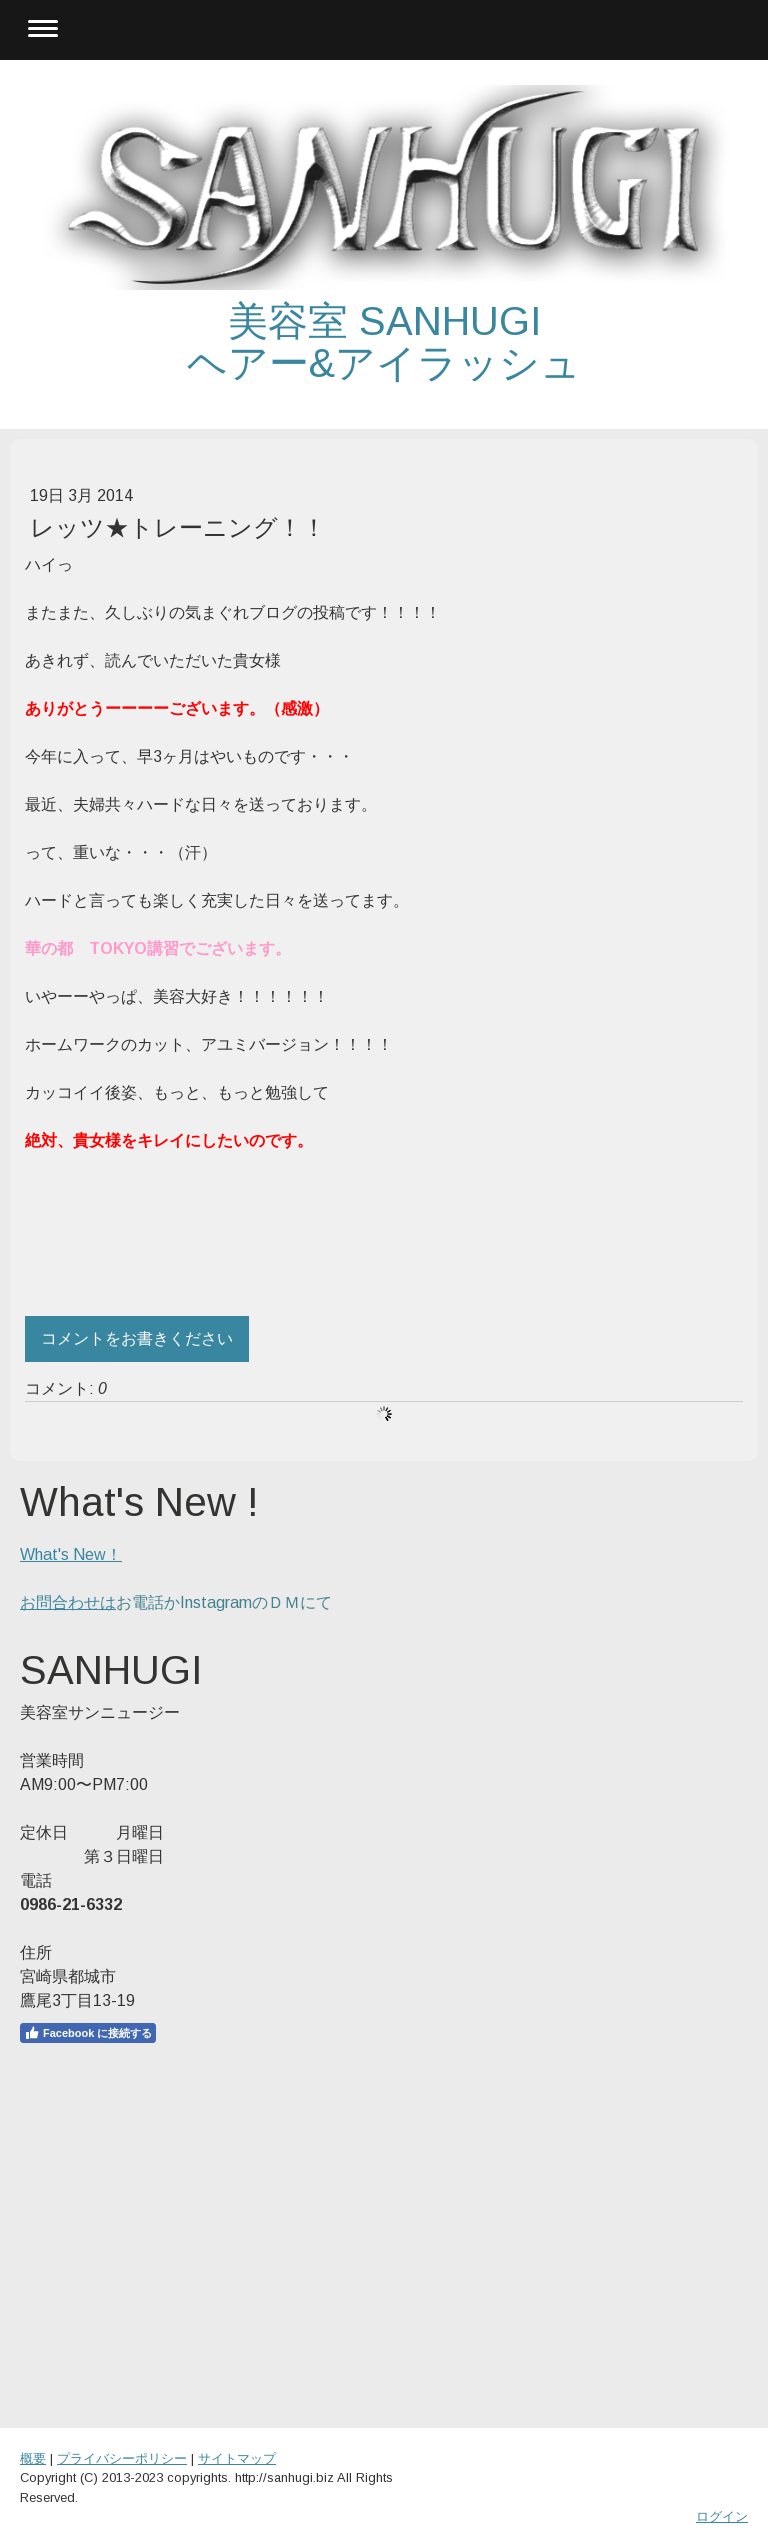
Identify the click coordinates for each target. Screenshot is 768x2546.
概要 (33, 2458)
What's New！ (71, 1554)
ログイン (722, 2516)
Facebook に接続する (88, 2033)
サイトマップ (237, 2458)
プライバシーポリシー (122, 2458)
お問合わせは (68, 1602)
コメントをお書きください (137, 1338)
